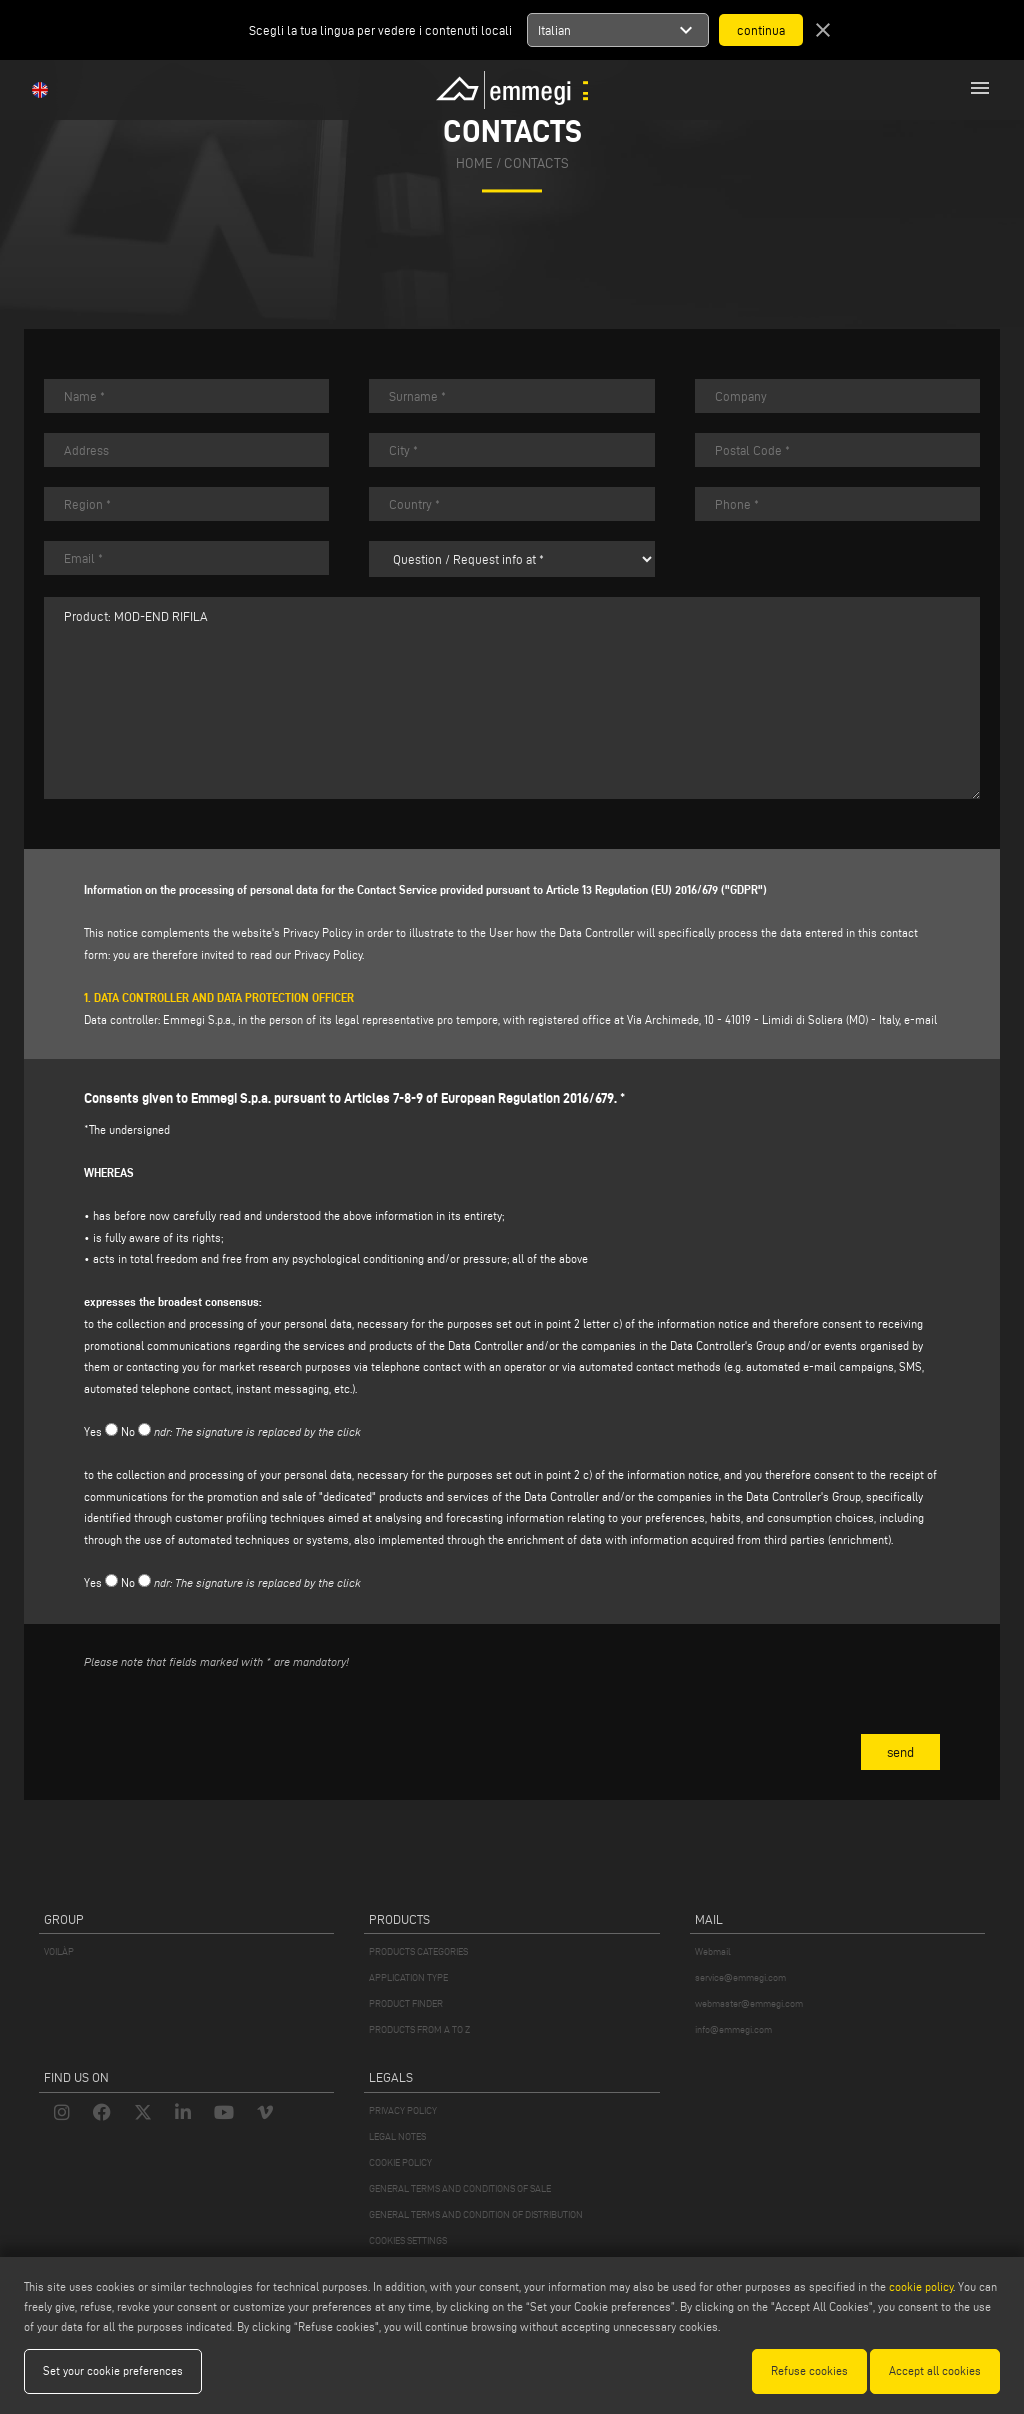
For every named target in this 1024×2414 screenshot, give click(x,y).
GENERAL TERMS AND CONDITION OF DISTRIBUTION (476, 2214)
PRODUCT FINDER (406, 2003)
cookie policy (921, 2286)
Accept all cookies (935, 2370)
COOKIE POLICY (400, 2162)
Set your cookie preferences (113, 2370)
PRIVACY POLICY (403, 2110)
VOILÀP (59, 1951)
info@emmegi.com (733, 2029)
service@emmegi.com (740, 1977)
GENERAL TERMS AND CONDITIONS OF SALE (460, 2188)
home (474, 164)
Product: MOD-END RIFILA (512, 698)
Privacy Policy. (329, 954)
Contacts (536, 164)
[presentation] (236, 1725)
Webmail (713, 1951)
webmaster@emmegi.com (749, 2003)
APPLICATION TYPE (408, 1977)
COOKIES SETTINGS (408, 2240)
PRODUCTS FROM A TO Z (419, 2029)
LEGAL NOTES (397, 2136)
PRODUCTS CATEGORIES (418, 1951)
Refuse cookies (809, 2370)
